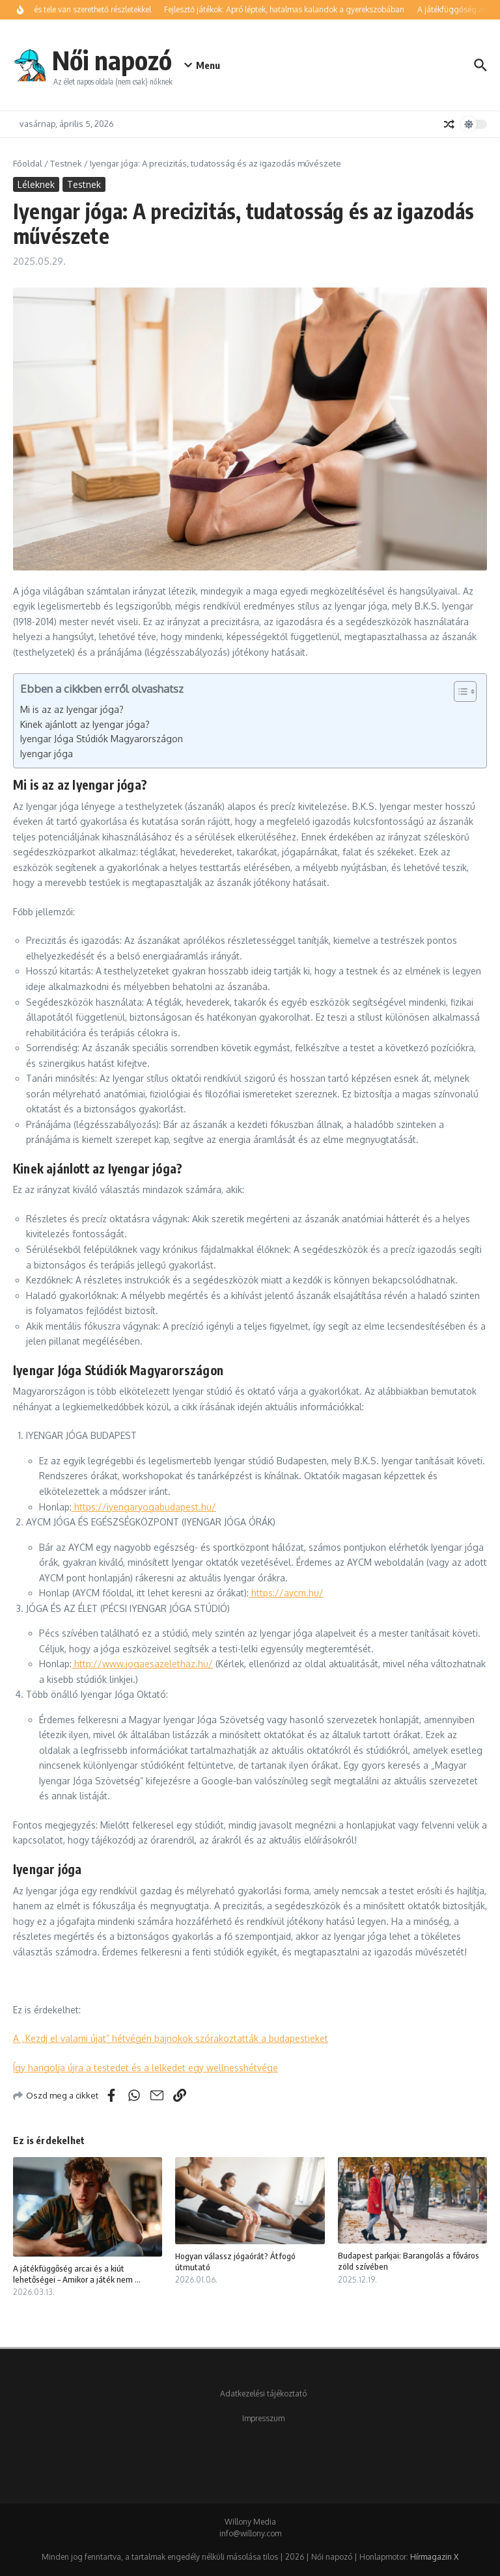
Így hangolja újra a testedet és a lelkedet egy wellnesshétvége (145, 2067)
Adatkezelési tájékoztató (263, 2393)
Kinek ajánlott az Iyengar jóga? (85, 724)
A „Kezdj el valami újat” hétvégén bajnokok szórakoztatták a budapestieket (170, 2038)
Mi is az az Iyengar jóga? (72, 709)
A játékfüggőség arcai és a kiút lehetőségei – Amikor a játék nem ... (77, 2274)
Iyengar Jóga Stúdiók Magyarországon (101, 738)
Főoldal (27, 163)
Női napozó (112, 60)
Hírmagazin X (434, 2557)
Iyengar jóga (46, 753)
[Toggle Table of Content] (458, 691)
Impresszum (263, 2418)
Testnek (66, 163)
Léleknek (36, 184)
